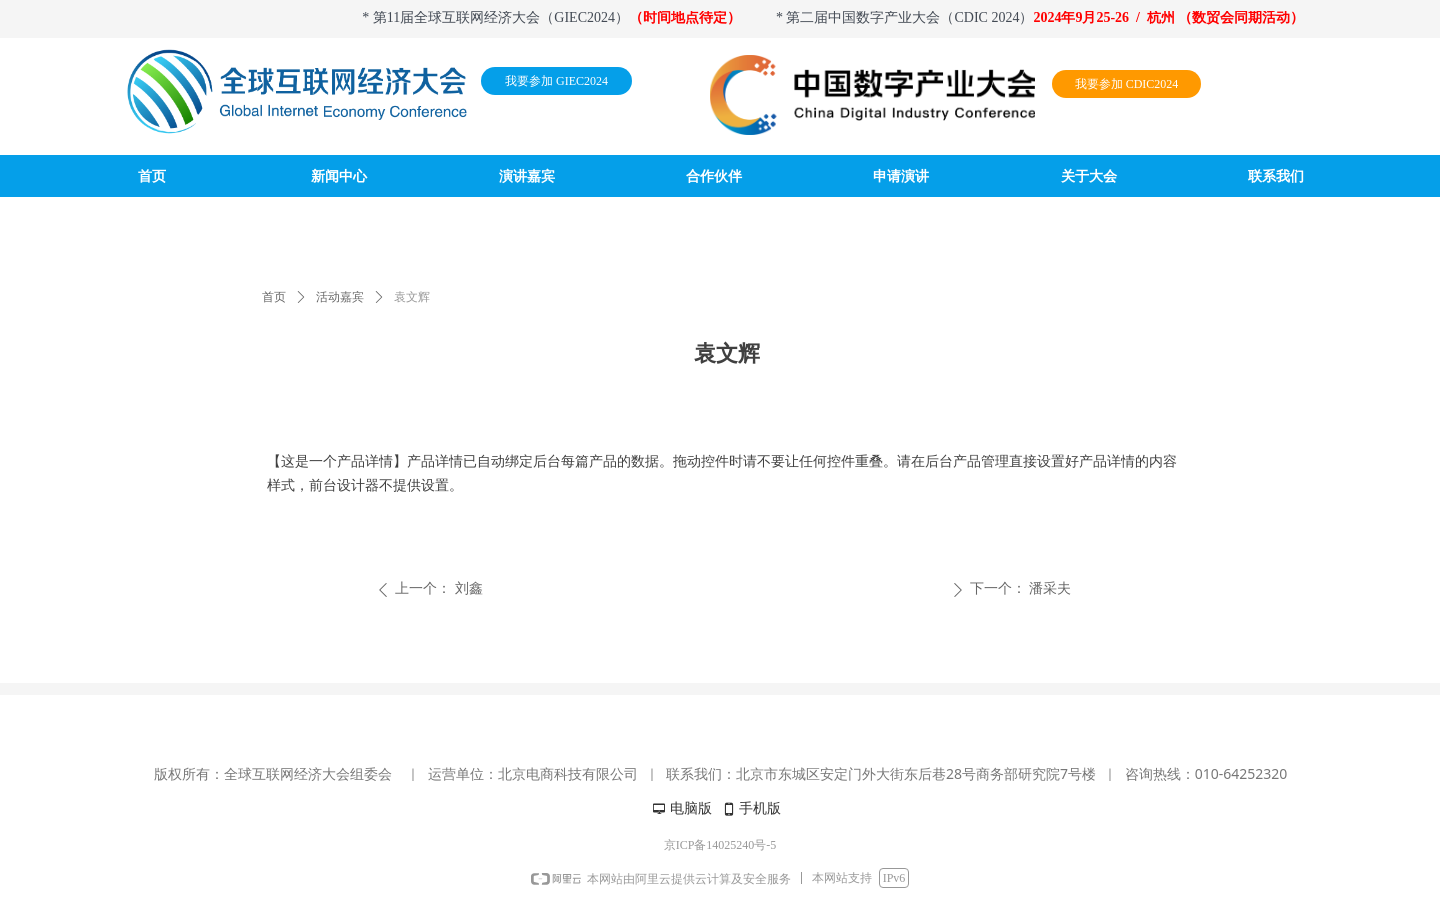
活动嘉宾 (340, 297)
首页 (274, 297)
